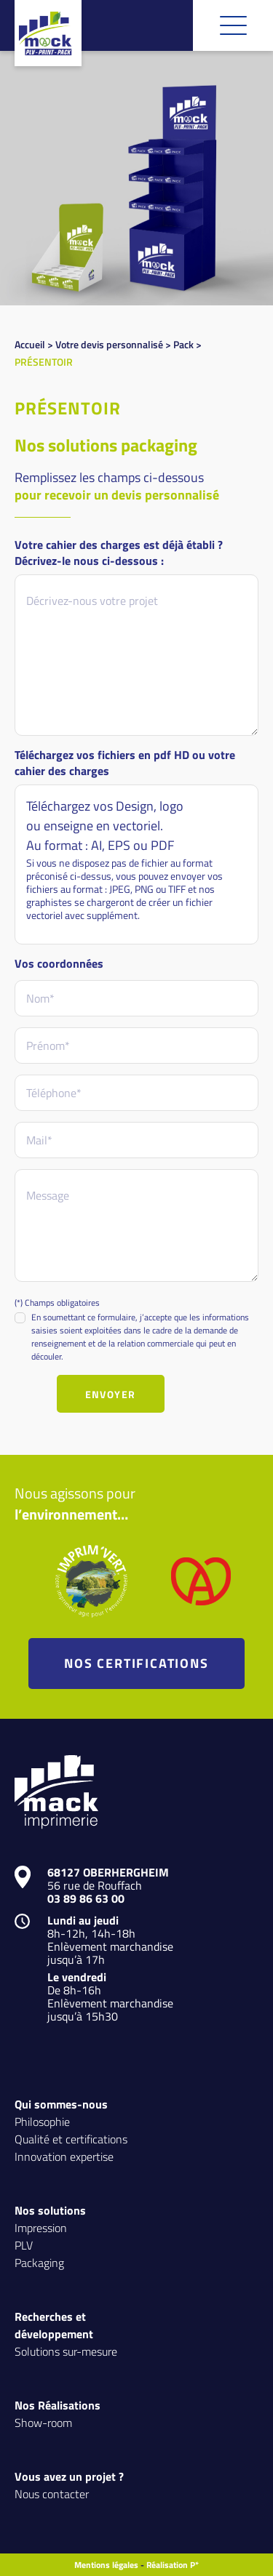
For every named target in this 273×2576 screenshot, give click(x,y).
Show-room (43, 2422)
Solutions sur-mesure (66, 2351)
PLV (24, 2244)
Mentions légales (106, 2565)
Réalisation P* (172, 2565)
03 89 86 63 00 (85, 1898)
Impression (41, 2227)
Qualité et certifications (71, 2138)
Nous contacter (52, 2493)
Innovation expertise (64, 2156)
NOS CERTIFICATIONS (136, 1662)
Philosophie (42, 2121)
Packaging (39, 2262)
